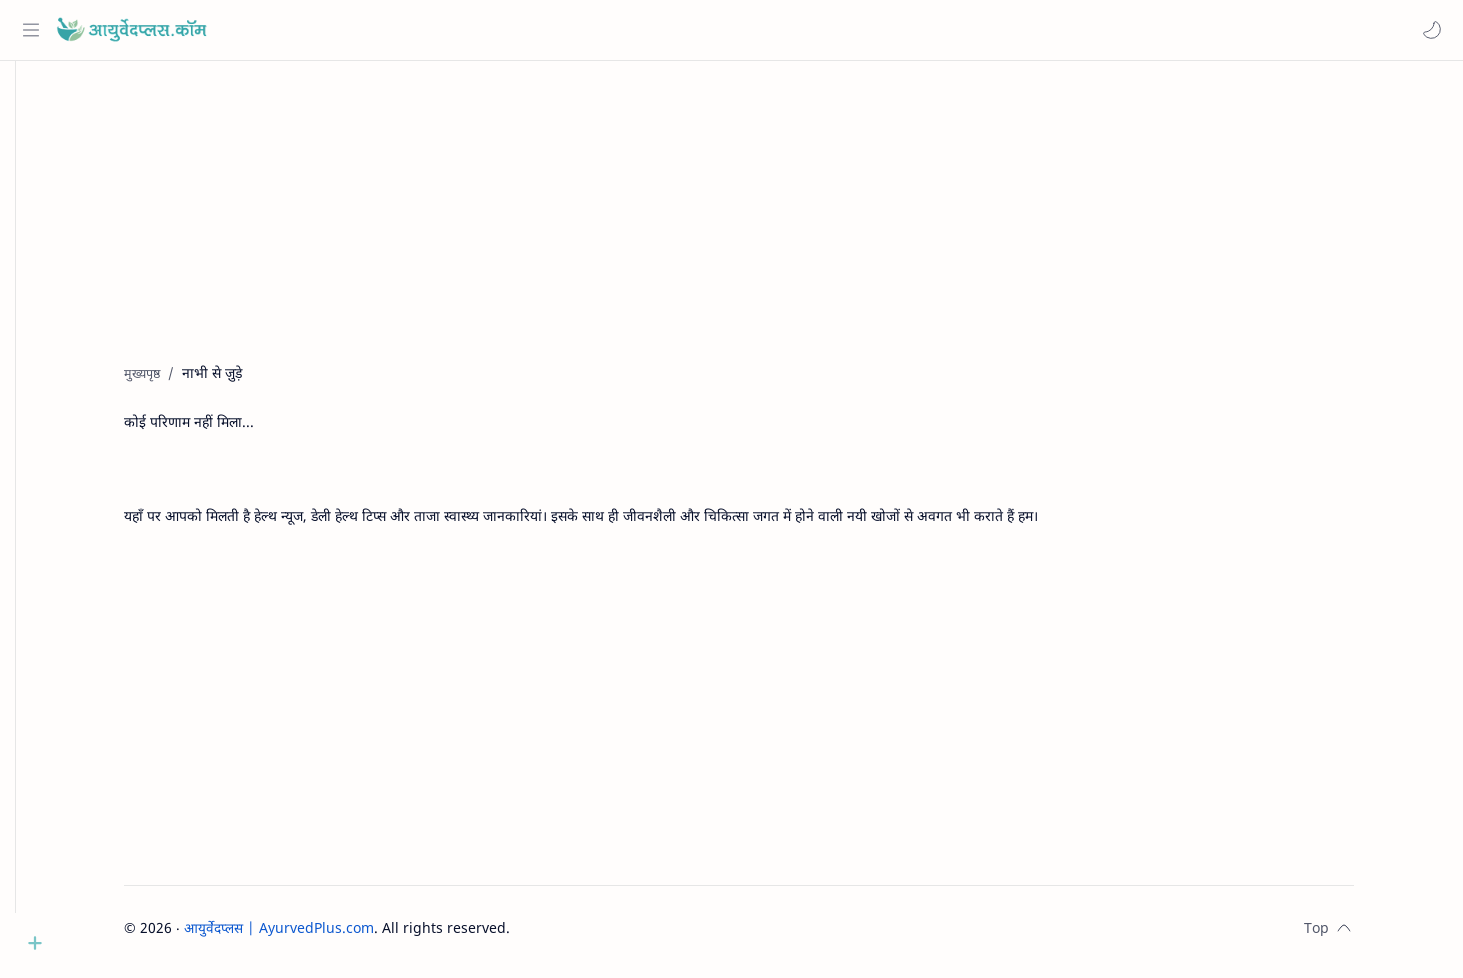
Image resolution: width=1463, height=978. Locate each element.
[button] (1428, 30)
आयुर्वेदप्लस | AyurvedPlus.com (309, 935)
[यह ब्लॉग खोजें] (415, 30)
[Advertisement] (754, 231)
